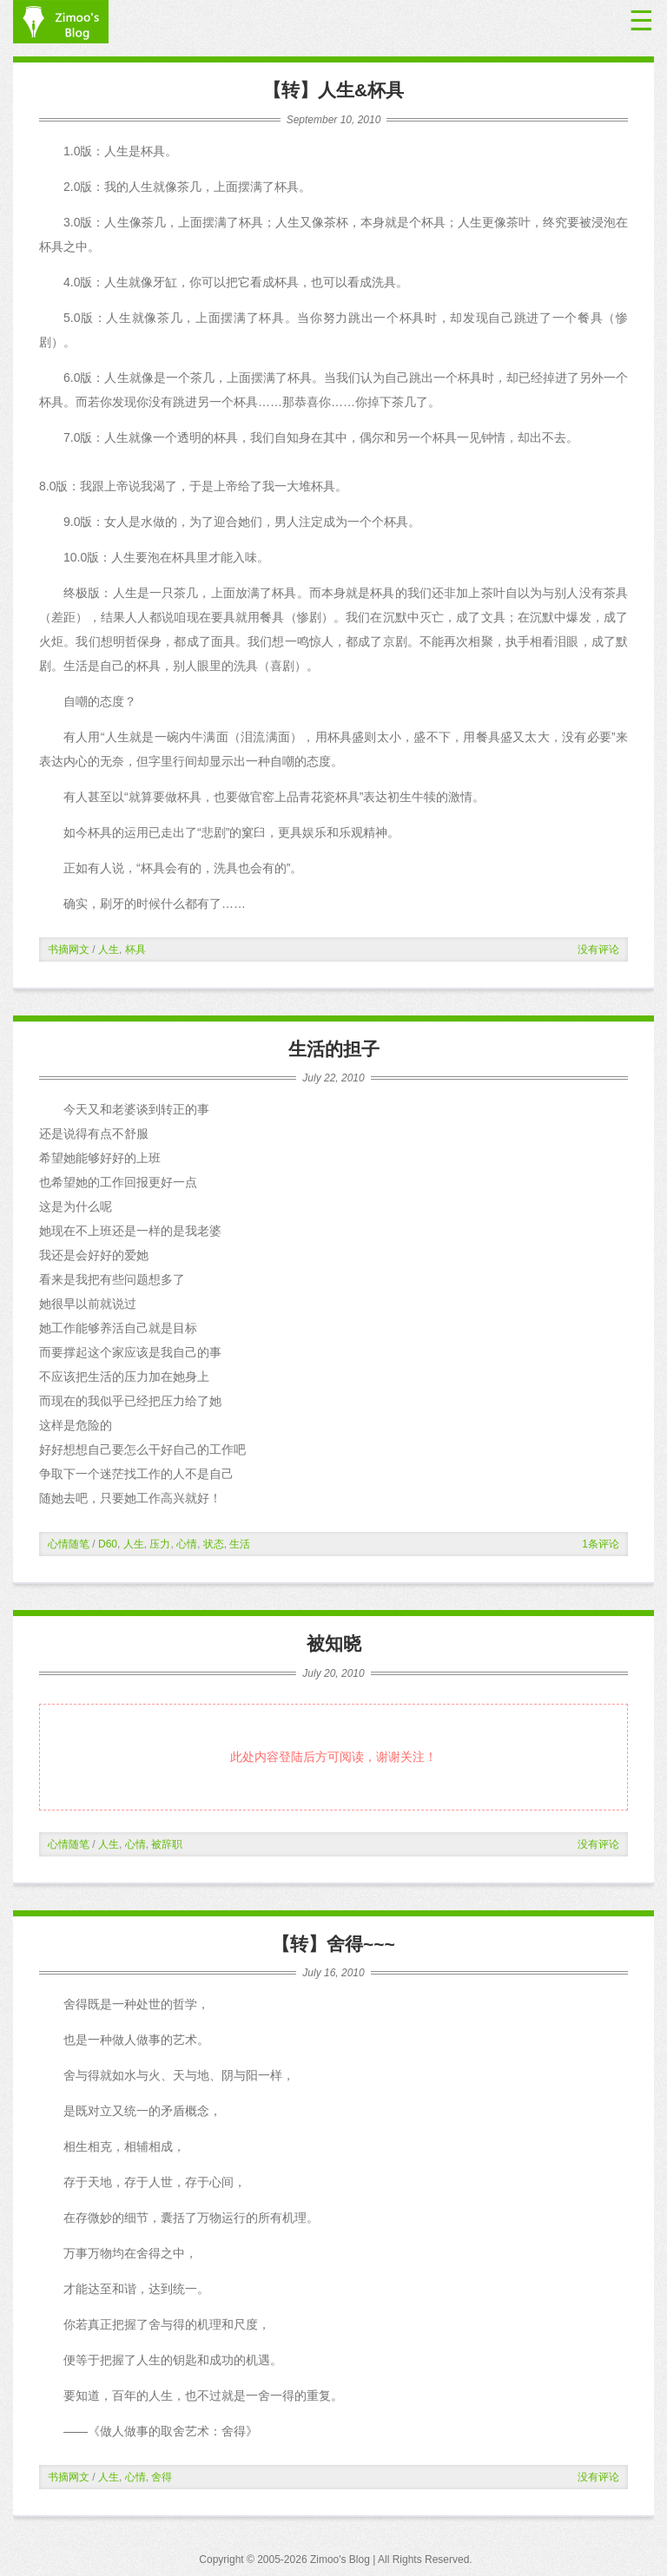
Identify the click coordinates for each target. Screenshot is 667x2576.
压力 (159, 1544)
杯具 (135, 949)
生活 (239, 1544)
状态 (213, 1544)
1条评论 (600, 1544)
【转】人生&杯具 (333, 90)
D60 (107, 1544)
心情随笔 (68, 1544)
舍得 (161, 2477)
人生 (108, 949)
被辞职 (166, 1844)
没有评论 (598, 949)
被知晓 (334, 1643)
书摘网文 (68, 949)
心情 (186, 1544)
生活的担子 (334, 1049)
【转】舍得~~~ (333, 1944)
